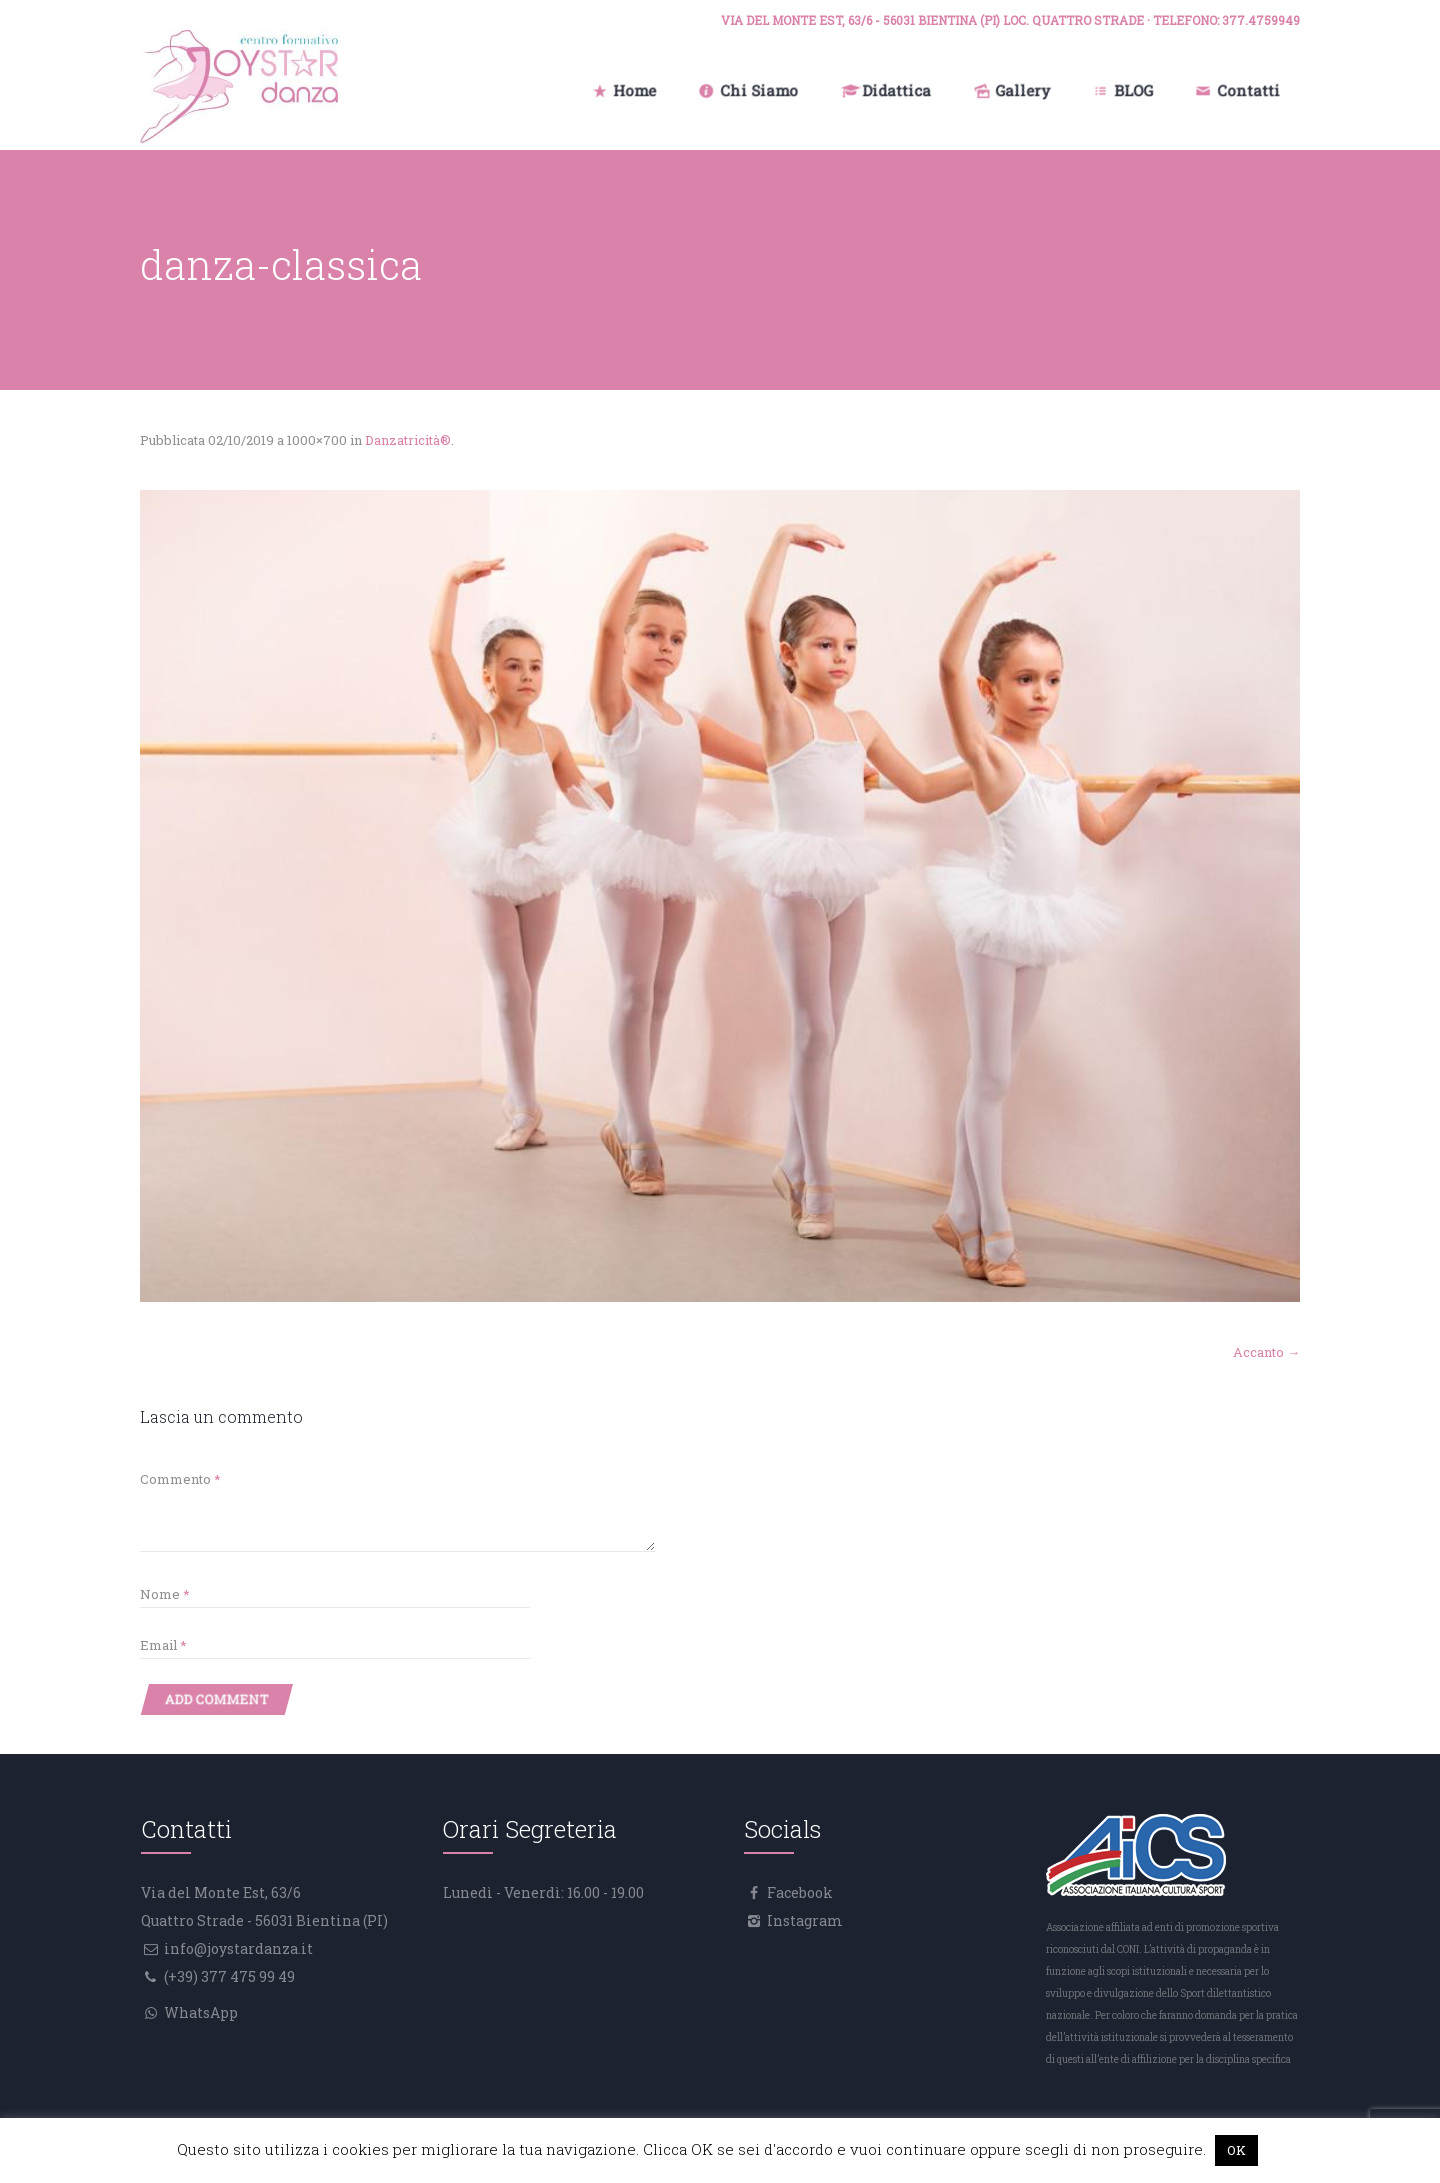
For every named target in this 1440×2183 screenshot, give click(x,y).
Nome (165, 1594)
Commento (180, 1479)
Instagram (803, 1920)
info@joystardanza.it (237, 1948)
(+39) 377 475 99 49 (228, 1976)
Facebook (798, 1892)
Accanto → (1266, 1352)
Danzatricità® (408, 440)
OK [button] (1236, 2150)
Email (163, 1645)
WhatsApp (199, 2012)
